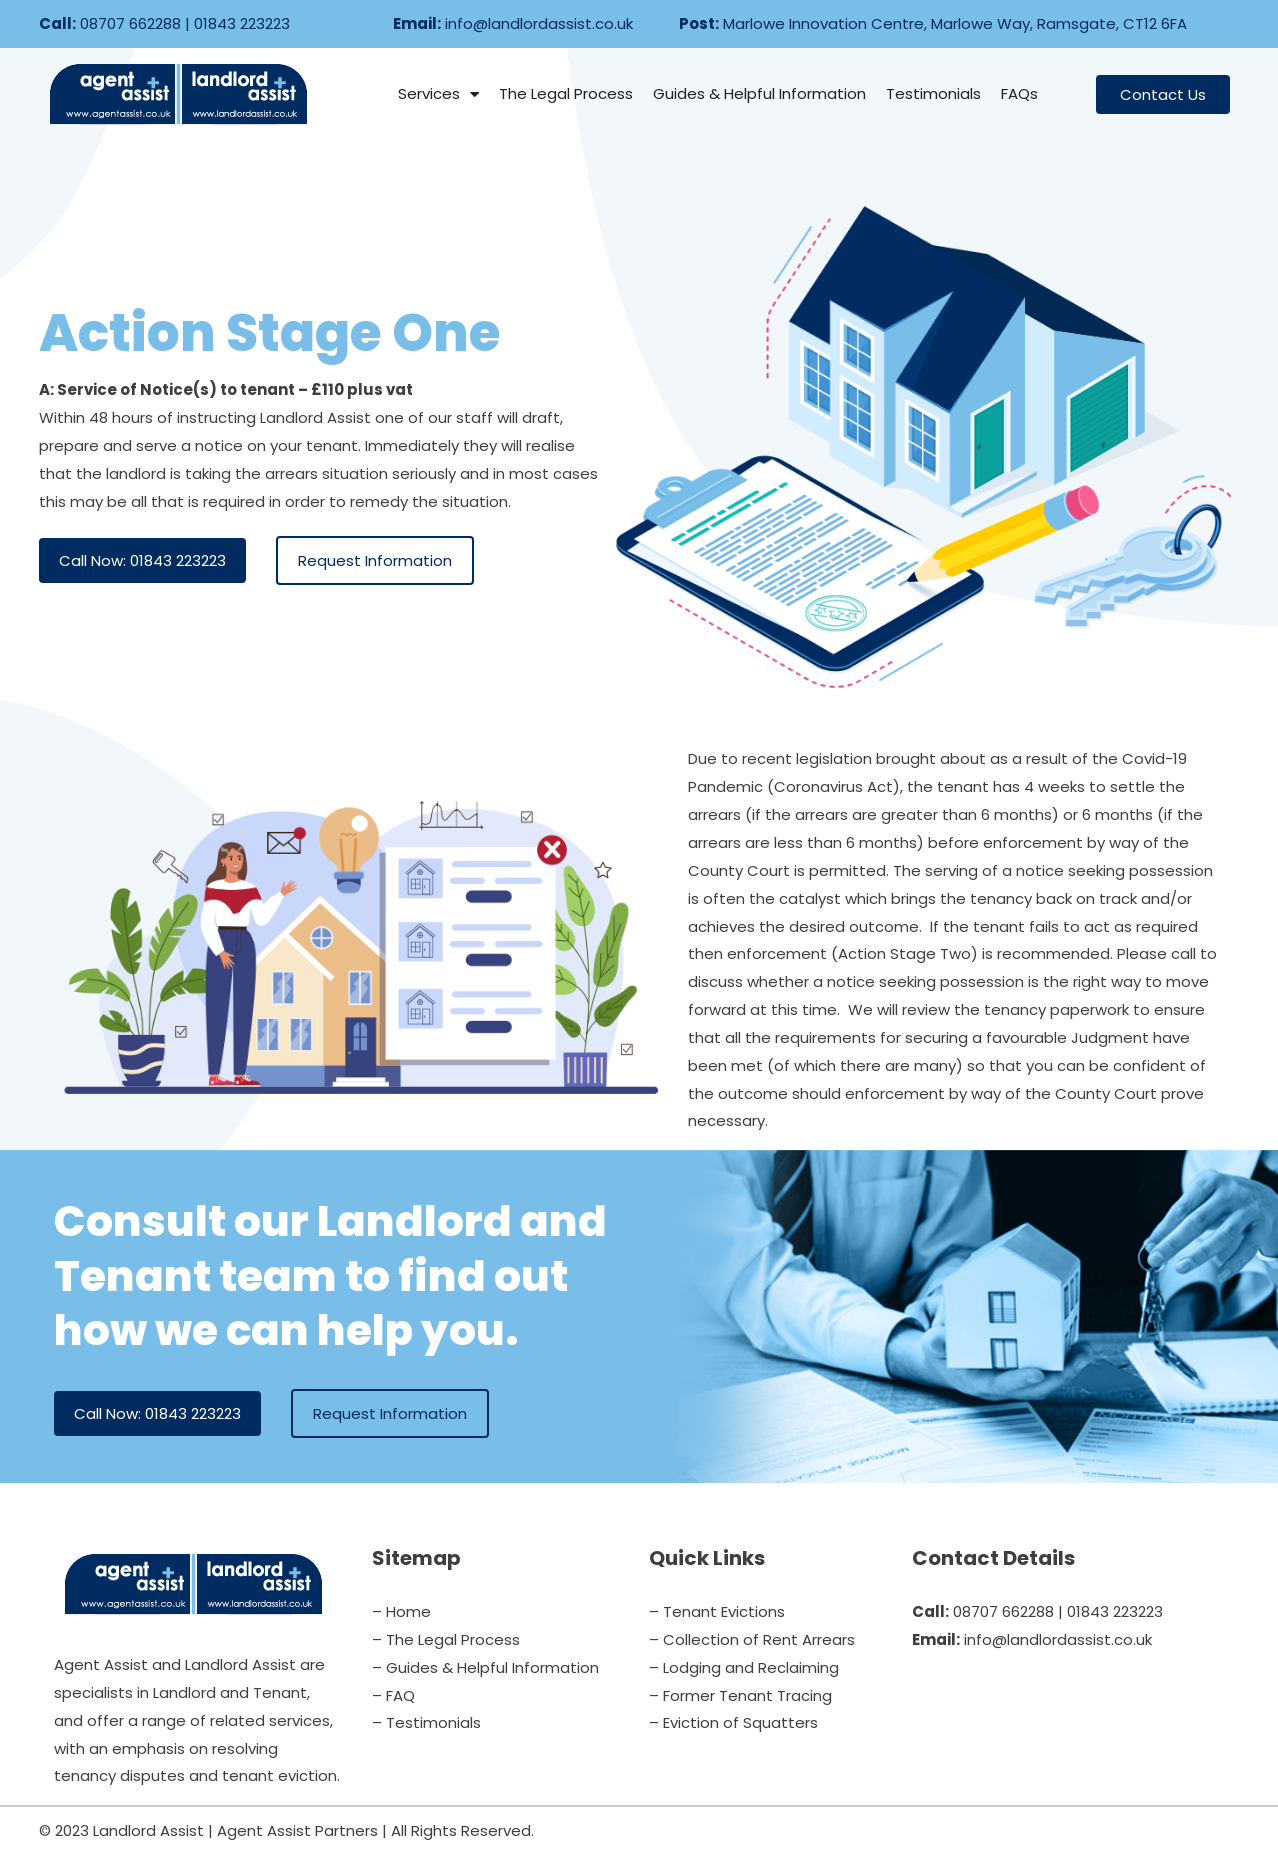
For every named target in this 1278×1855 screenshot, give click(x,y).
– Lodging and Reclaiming (744, 1667)
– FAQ (393, 1695)
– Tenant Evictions (717, 1611)
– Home (401, 1611)
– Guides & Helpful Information (485, 1667)
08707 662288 (130, 23)
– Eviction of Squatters (733, 1722)
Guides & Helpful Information (759, 93)
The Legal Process (566, 93)
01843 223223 (242, 23)
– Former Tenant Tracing (740, 1695)
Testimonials (933, 93)
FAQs (1019, 93)
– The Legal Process (446, 1639)
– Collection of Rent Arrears (752, 1639)
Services (438, 94)
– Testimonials (426, 1722)
